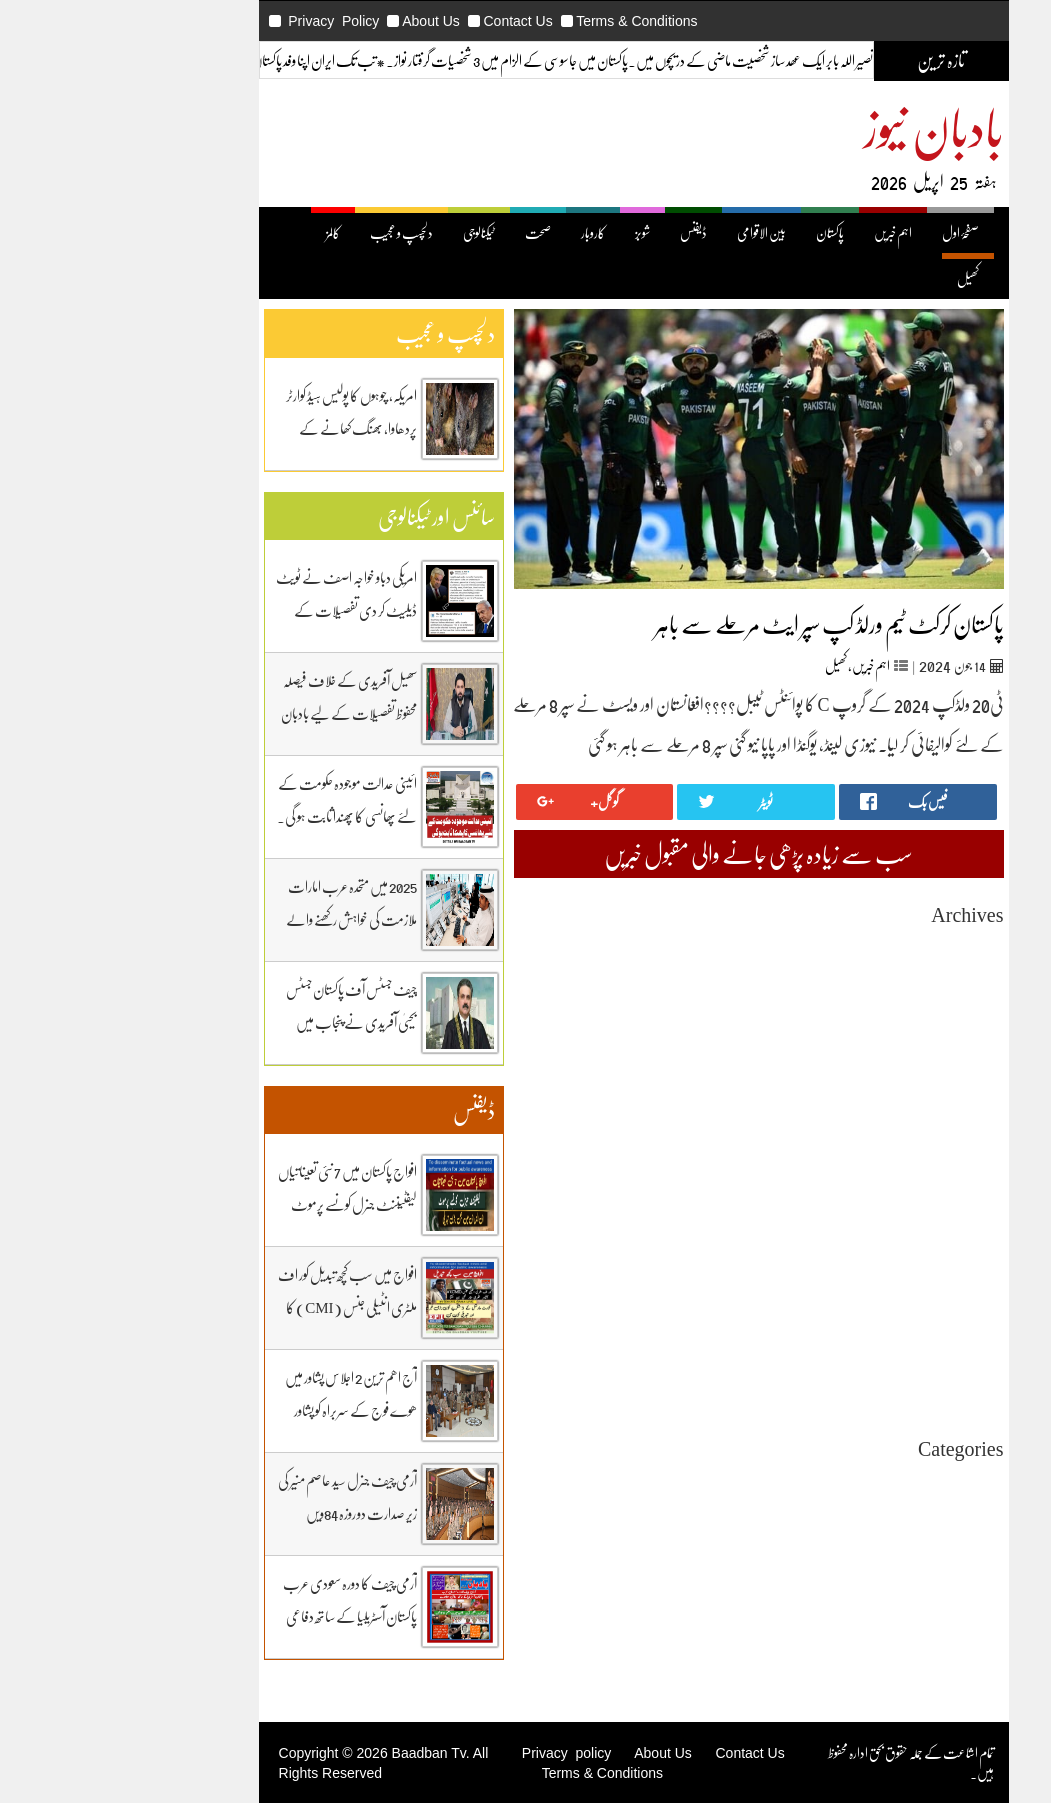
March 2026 (863, 964)
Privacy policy (458, 1753)
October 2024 (858, 1270)
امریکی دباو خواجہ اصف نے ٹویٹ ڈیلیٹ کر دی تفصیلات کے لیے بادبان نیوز (238, 610)
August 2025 (860, 1090)
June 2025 (868, 1126)
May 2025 (868, 1144)
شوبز (534, 232)
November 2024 (851, 1252)
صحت (430, 232)
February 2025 (856, 1198)
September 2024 (851, 1288)
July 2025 (869, 1108)
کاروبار (485, 232)
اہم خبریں (785, 232)
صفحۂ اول (852, 232)
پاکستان (722, 232)
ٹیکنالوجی (371, 232)
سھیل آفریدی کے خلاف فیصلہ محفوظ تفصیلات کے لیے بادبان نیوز (241, 713)
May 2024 (868, 1360)
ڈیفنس (585, 232)
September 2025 (851, 1072)
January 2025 (859, 1216)
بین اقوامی (874, 1516)
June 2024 (868, 1342)
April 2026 (866, 946)
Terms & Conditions (528, 21)
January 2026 (859, 1000)
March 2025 (863, 1180)
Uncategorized (855, 1480)
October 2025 (858, 1054)
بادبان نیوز (826, 126)
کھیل (860, 278)
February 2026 (856, 982)
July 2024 (869, 1324)
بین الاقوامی (653, 232)
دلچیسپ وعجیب (862, 1570)
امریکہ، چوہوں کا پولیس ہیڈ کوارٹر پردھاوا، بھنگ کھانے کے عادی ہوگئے (243, 428)
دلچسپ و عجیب (293, 232)
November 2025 (851, 1036)
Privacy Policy (225, 21)
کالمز (225, 232)
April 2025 (866, 1162)
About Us (323, 21)
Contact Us (409, 21)
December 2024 (852, 1234)
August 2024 (860, 1306)
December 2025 (852, 1018)
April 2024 (866, 1378)
